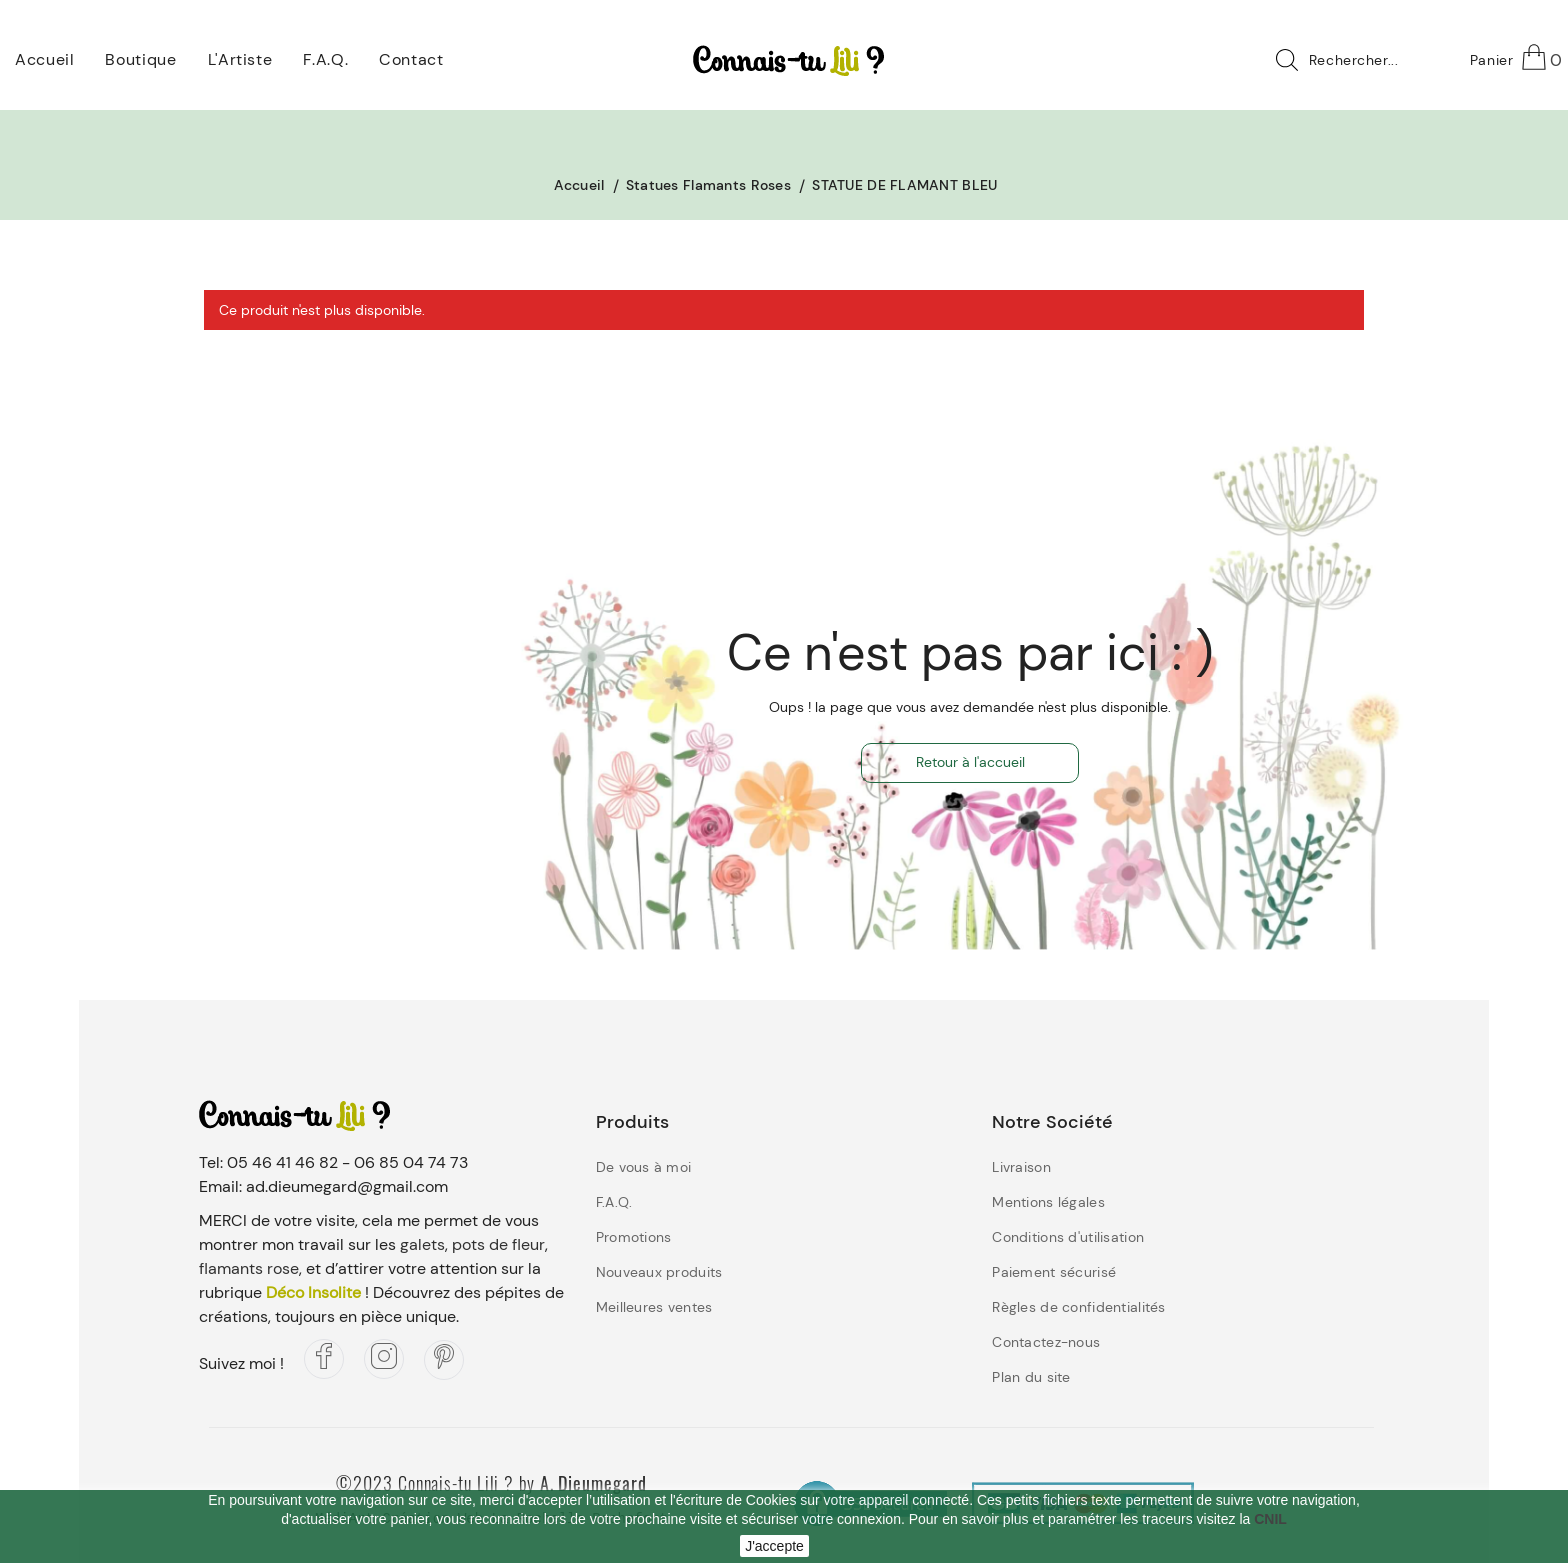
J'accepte (774, 1546)
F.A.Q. (614, 1202)
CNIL (1270, 1519)
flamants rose (249, 1268)
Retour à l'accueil (970, 762)
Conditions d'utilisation (1068, 1237)
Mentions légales (1048, 1202)
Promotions (634, 1237)
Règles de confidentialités (1078, 1307)
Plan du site (1031, 1377)
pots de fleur (498, 1244)
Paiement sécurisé (1054, 1272)
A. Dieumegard (593, 1483)
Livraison (1021, 1167)
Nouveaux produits (659, 1272)
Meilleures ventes (654, 1307)
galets (422, 1244)
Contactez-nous (1046, 1342)
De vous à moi (644, 1167)
